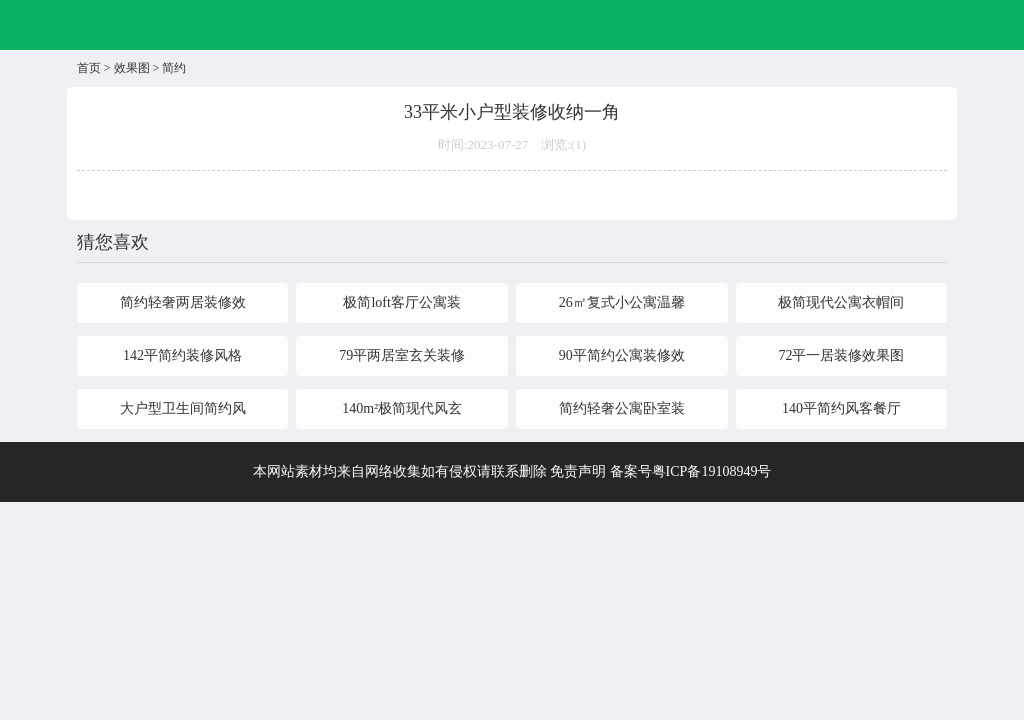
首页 (89, 68)
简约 (174, 68)
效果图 (132, 68)
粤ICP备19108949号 (712, 471)
